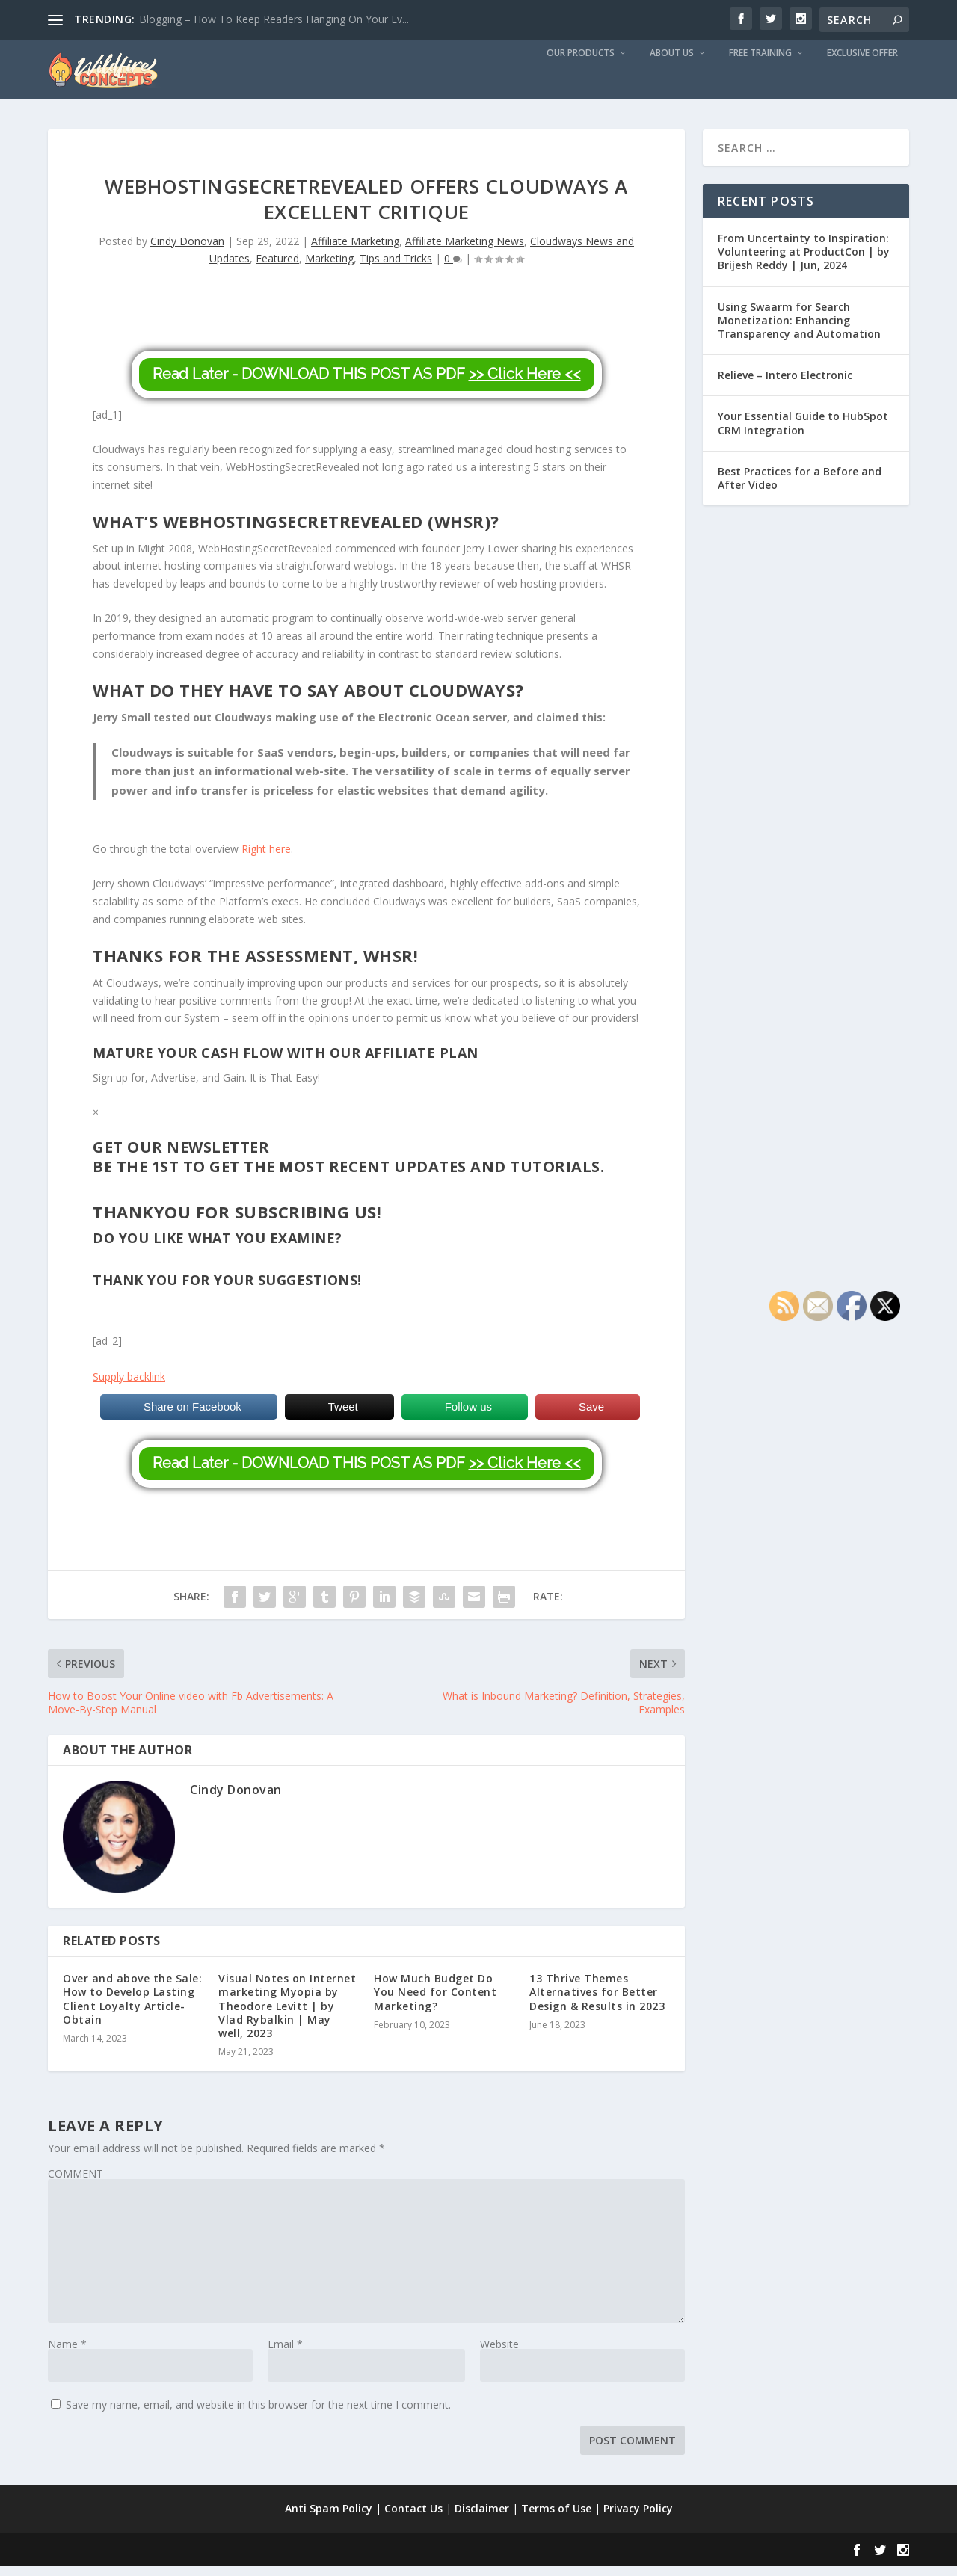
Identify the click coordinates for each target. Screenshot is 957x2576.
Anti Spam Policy (328, 2519)
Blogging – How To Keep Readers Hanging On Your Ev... (274, 19)
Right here (266, 859)
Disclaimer (482, 2519)
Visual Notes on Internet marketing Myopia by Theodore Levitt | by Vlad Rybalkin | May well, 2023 (287, 2016)
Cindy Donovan (187, 251)
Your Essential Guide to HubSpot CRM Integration (803, 433)
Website (499, 2354)
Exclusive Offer (862, 64)
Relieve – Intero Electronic (785, 385)
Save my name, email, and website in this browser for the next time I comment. (258, 2415)
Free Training (760, 64)
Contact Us (413, 2519)
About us (672, 64)
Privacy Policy (638, 2519)
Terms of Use (556, 2519)
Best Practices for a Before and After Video (799, 488)
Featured (277, 269)
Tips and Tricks (396, 269)
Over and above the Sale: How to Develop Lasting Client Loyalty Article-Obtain (132, 2009)
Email (285, 2354)
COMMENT (75, 2184)
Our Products (581, 64)
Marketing (329, 269)
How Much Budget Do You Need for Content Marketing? (435, 2002)
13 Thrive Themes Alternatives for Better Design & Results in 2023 (597, 2002)
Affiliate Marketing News (464, 251)
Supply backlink (129, 1387)
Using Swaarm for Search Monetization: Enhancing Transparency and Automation (799, 330)
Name (67, 2354)
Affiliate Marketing (355, 251)
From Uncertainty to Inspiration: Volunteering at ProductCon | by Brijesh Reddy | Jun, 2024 (804, 262)
